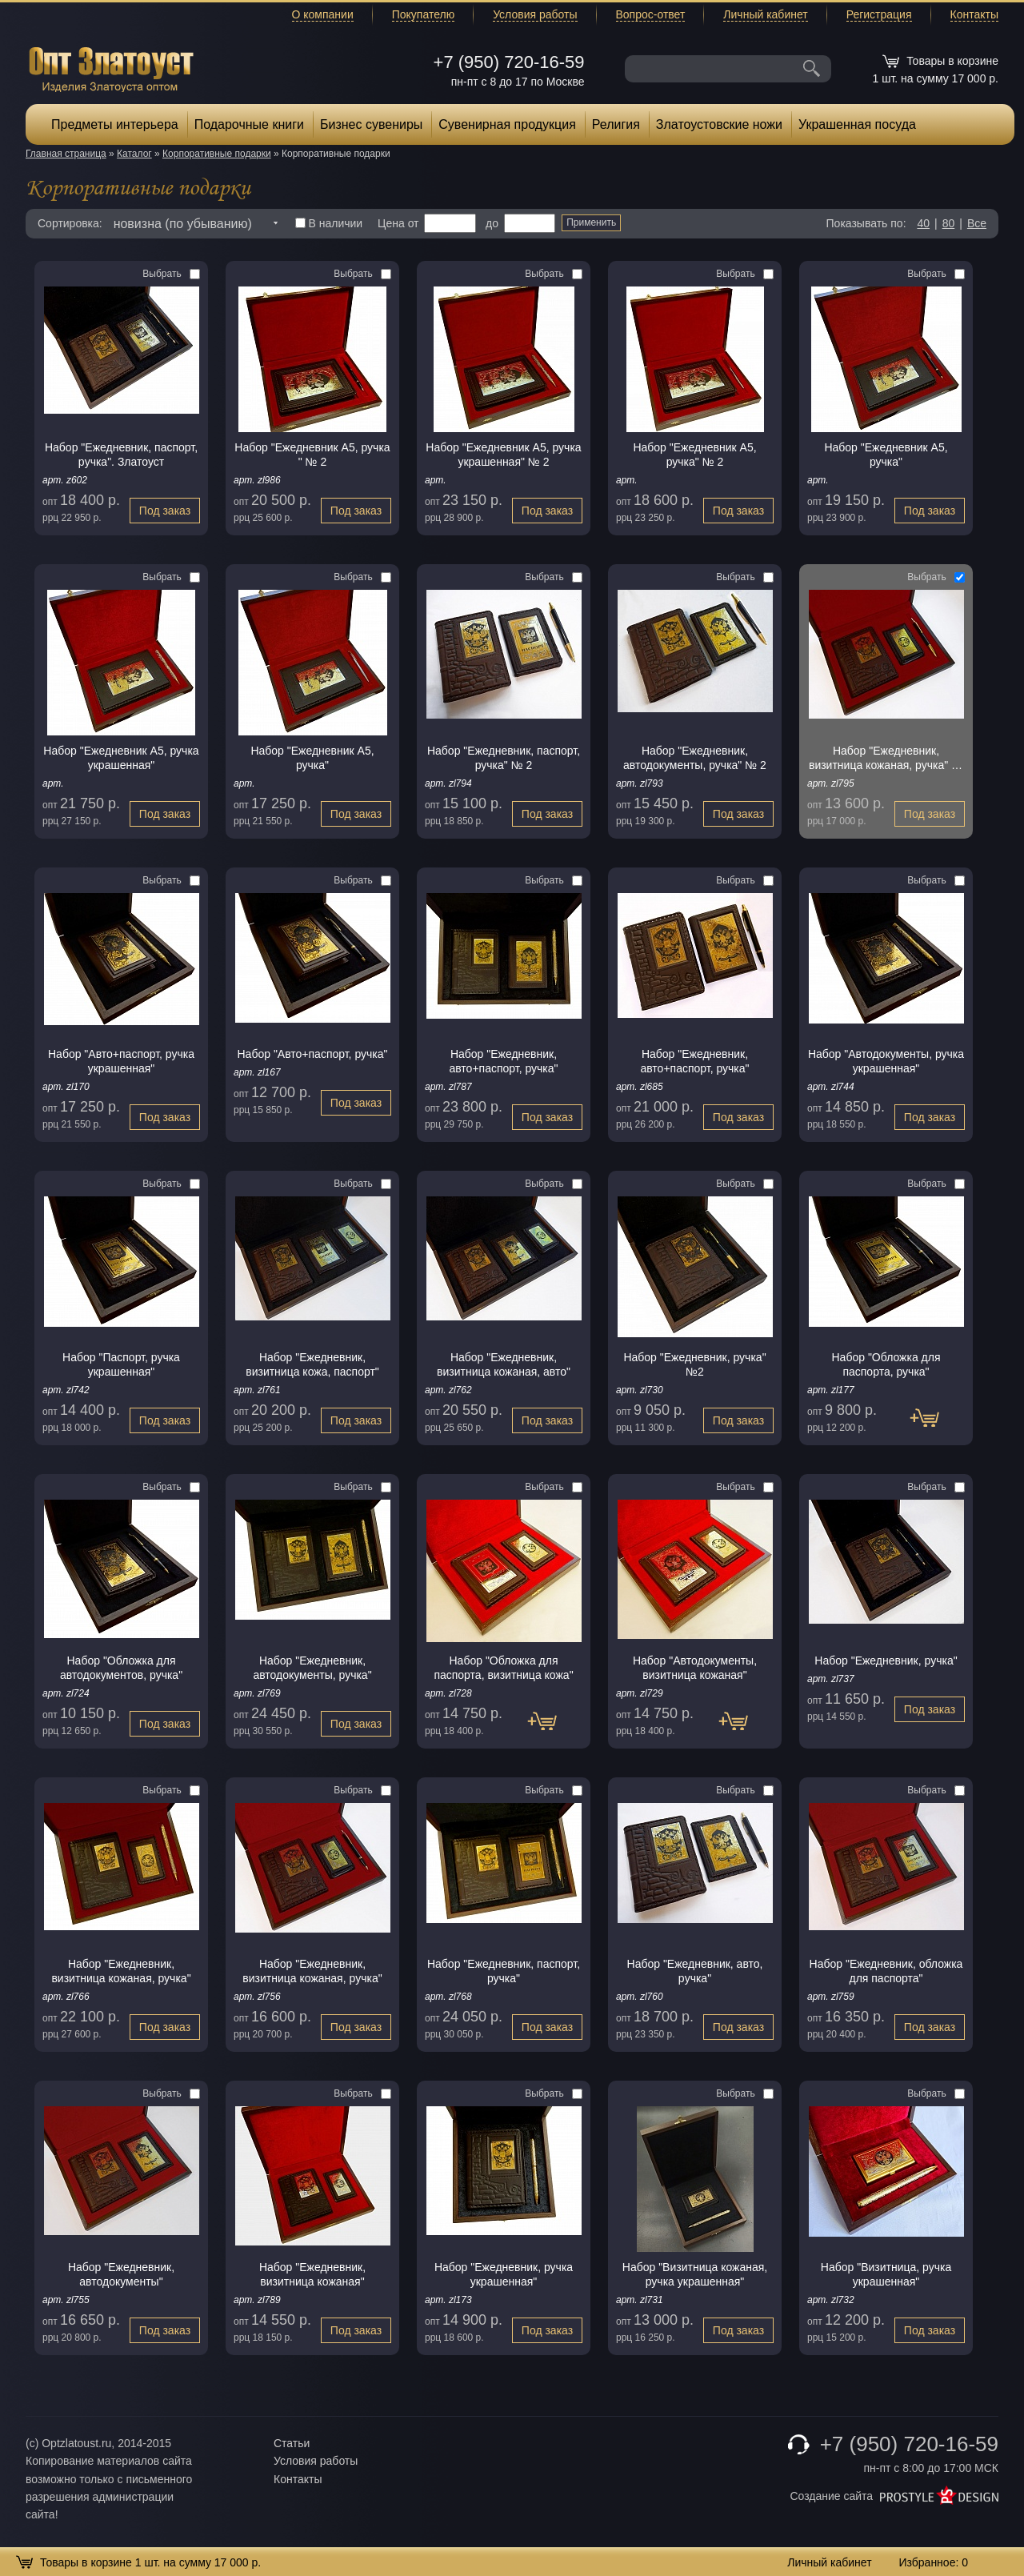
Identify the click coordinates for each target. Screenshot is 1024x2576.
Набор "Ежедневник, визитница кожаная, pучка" (312, 1971)
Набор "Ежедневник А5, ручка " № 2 (312, 454)
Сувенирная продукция (507, 124)
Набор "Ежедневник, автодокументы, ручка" (312, 1667)
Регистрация (879, 14)
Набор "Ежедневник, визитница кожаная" (312, 2274)
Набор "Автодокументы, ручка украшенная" (886, 1061)
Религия (616, 124)
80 (948, 223)
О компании (323, 14)
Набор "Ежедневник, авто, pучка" (695, 1971)
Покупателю (423, 14)
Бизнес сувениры (371, 124)
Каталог (134, 153)
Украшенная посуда (857, 124)
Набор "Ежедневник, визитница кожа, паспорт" (312, 1364)
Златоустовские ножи (719, 124)
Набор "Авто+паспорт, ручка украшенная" (121, 1061)
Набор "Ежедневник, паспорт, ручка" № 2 (503, 757)
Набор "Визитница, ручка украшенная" (886, 2274)
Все (976, 223)
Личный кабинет (765, 14)
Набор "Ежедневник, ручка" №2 (694, 1364)
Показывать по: (866, 223)
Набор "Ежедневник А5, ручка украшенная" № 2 (503, 454)
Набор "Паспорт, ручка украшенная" (121, 1364)
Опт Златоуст (111, 67)
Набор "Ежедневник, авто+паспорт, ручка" (503, 1061)
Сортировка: (70, 223)
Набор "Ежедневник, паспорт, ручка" (503, 1971)
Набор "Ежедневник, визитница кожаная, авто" (503, 1364)
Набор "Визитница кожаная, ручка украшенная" (694, 2274)
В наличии (329, 223)
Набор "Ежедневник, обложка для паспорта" (886, 1971)
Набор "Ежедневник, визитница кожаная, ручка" (120, 1971)
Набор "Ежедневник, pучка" (885, 1660)
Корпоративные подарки (216, 153)
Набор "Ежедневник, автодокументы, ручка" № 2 (694, 757)
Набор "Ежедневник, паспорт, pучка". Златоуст (121, 454)
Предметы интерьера (114, 124)
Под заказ (164, 510)
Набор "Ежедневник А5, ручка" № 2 (694, 454)
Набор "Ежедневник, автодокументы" (121, 2274)
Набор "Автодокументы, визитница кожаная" (695, 1667)
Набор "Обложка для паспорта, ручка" (886, 1364)
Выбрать (171, 273)
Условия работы (535, 14)
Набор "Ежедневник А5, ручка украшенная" (120, 757)
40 (923, 223)
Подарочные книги (249, 124)
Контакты (974, 14)
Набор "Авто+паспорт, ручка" (313, 1054)
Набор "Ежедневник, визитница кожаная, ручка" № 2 (886, 758)
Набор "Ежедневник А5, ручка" (885, 454)
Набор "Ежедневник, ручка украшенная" (503, 2274)
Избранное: (933, 2562)
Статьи (292, 2443)
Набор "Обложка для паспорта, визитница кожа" (503, 1667)
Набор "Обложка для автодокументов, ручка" (121, 1667)
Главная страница (66, 153)
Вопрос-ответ (651, 14)
